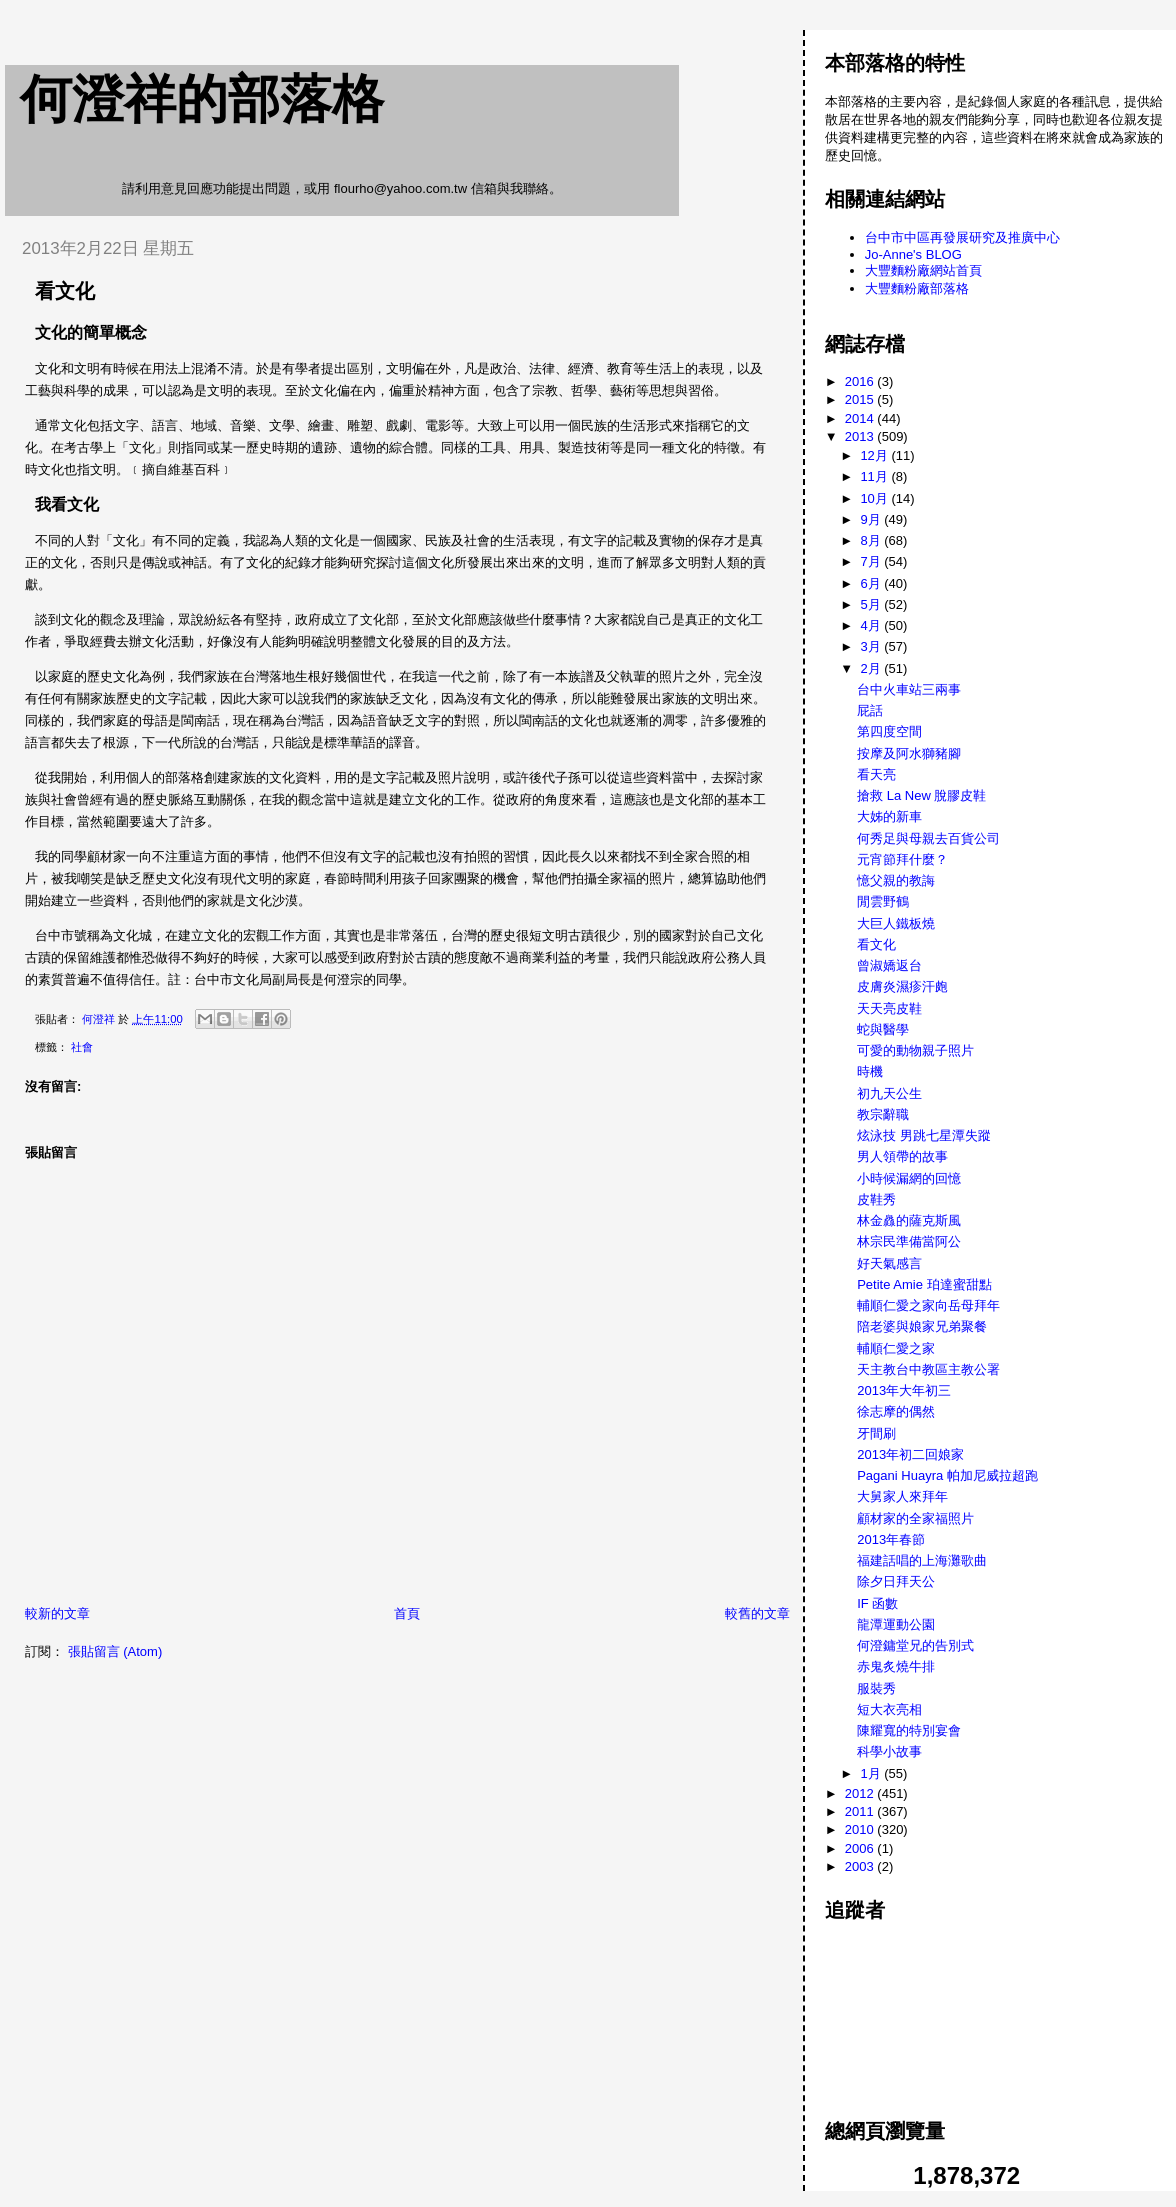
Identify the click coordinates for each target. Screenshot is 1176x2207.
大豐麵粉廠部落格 (917, 288)
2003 (861, 1866)
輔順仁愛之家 (896, 1348)
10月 (875, 498)
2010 (861, 1829)
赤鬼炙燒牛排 (896, 1666)
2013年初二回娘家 (910, 1454)
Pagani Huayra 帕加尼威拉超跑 (947, 1475)
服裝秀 (876, 1688)
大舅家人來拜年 (902, 1496)
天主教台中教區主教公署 (928, 1369)
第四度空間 (889, 731)
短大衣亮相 (889, 1709)
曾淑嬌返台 (889, 965)
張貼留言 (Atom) (115, 1651)
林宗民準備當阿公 (909, 1241)
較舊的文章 (757, 1613)
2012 (861, 1793)
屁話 (870, 710)
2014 (861, 418)
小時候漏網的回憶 (909, 1178)
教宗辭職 (883, 1114)
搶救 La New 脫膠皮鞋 (921, 795)
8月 (872, 540)
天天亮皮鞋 (889, 1008)
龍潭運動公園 (896, 1624)
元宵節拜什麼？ (902, 859)
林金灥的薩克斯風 (909, 1220)
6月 (872, 583)
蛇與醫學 (883, 1029)
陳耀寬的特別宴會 (909, 1730)
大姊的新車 (889, 816)
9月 (872, 519)
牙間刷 (876, 1433)
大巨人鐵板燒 (896, 923)
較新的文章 (57, 1613)
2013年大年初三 (904, 1390)
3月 (872, 646)
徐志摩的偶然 (896, 1411)
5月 (872, 604)
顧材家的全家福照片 (915, 1518)
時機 (870, 1071)
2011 (861, 1811)
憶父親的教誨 (896, 880)
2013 (861, 436)
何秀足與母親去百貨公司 (928, 838)
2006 (861, 1848)
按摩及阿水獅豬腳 (909, 753)
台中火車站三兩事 (909, 689)
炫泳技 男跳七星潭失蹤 (924, 1135)
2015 (861, 399)
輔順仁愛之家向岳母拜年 (928, 1305)
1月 (872, 1773)
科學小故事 (889, 1751)
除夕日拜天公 (896, 1581)
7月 (872, 561)
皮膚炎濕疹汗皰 (902, 986)
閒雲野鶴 (883, 901)
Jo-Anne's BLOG (913, 254)
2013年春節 (891, 1539)
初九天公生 (889, 1093)
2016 (861, 381)
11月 (875, 476)
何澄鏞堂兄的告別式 (915, 1645)
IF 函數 (877, 1603)
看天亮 (876, 774)
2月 (872, 668)
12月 (875, 455)
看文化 (876, 944)
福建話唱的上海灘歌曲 (922, 1560)
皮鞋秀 (876, 1199)
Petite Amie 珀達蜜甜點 (924, 1284)
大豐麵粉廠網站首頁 (923, 270)
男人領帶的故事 (902, 1156)
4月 (872, 625)
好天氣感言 (889, 1263)
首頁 (407, 1613)
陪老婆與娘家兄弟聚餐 (922, 1326)
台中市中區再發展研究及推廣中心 (962, 237)
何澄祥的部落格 (202, 99)
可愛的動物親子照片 (915, 1050)
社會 (82, 1047)
